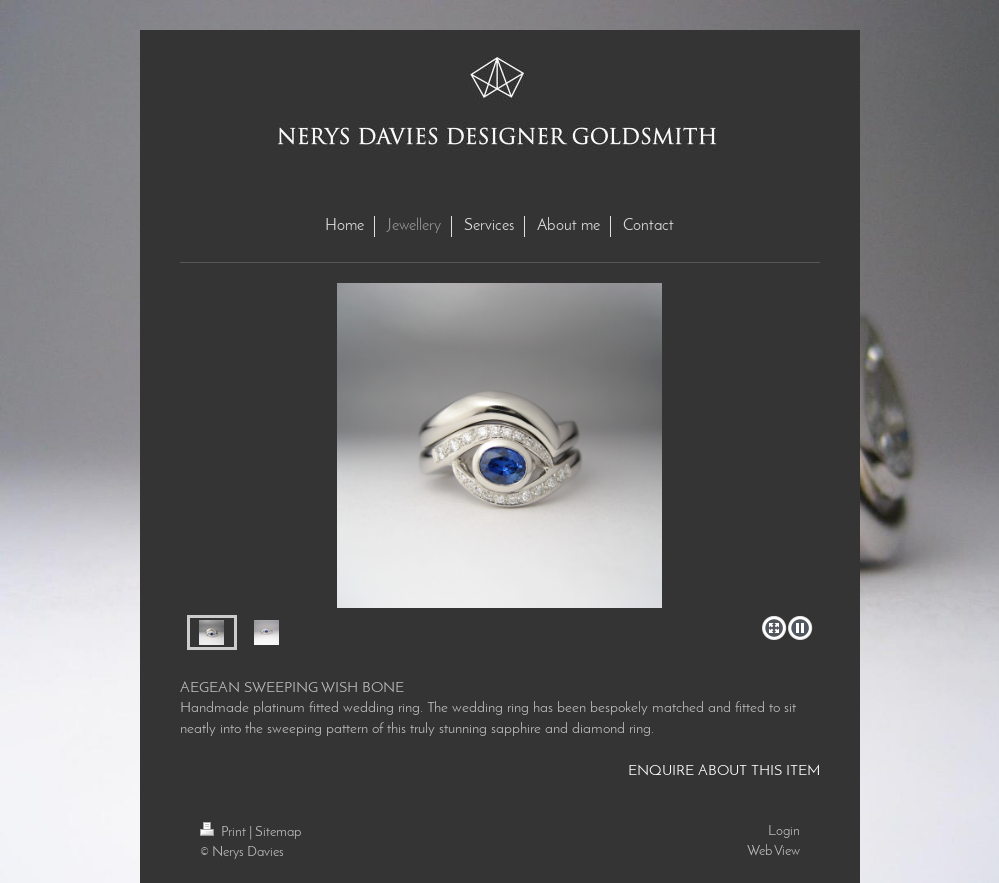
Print (224, 832)
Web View (773, 851)
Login (784, 831)
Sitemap (278, 832)
